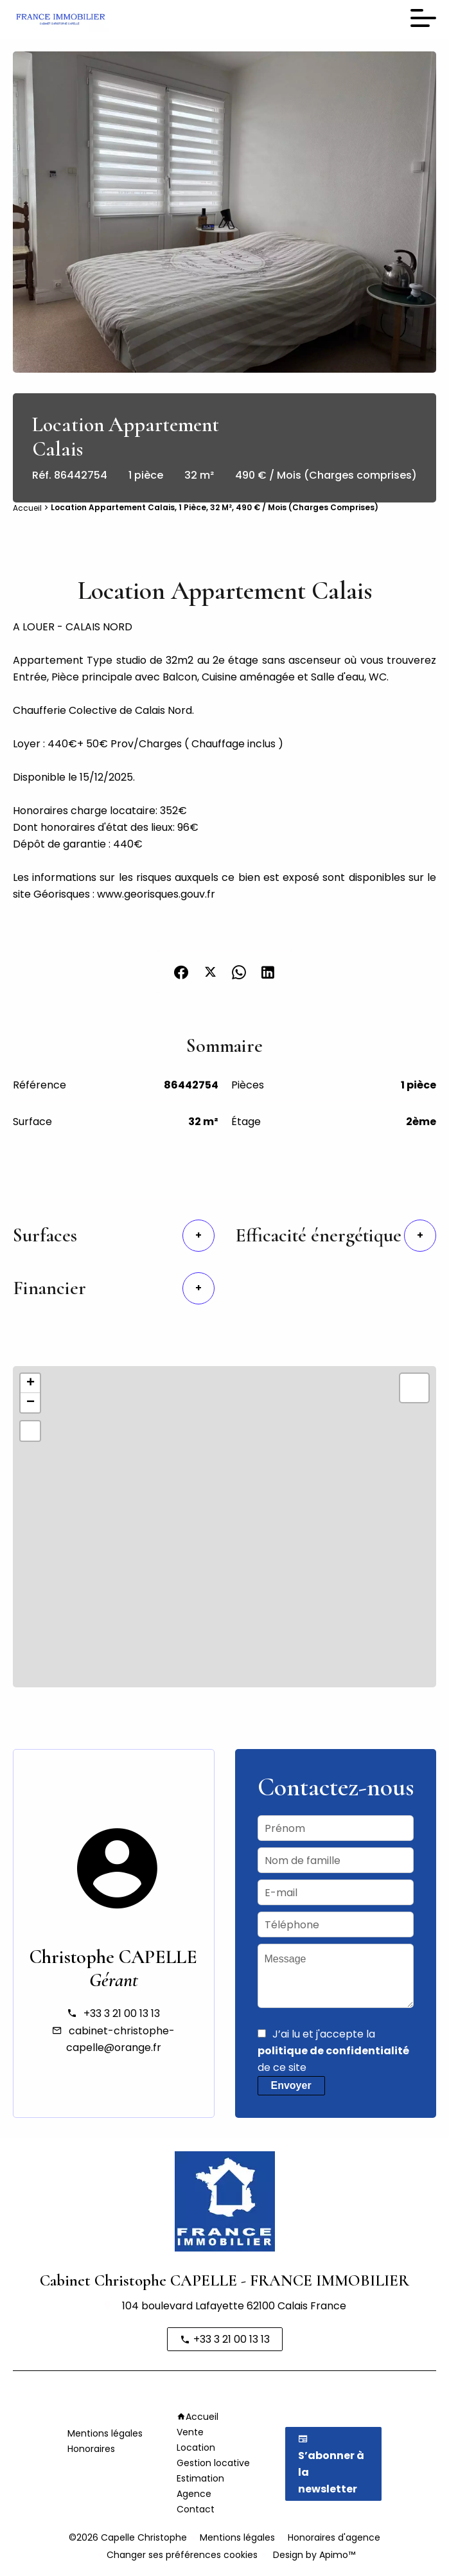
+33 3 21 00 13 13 (122, 2013)
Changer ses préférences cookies (182, 2554)
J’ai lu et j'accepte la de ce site (333, 2051)
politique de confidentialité (333, 2050)
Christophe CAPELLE (113, 1957)
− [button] (30, 1402)
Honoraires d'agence (334, 2537)
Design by (312, 2554)
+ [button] (30, 1383)
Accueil (27, 508)
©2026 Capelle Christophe (128, 2537)
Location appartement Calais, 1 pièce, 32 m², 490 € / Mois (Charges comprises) (214, 507)
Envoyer (291, 2085)
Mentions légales (237, 2537)
